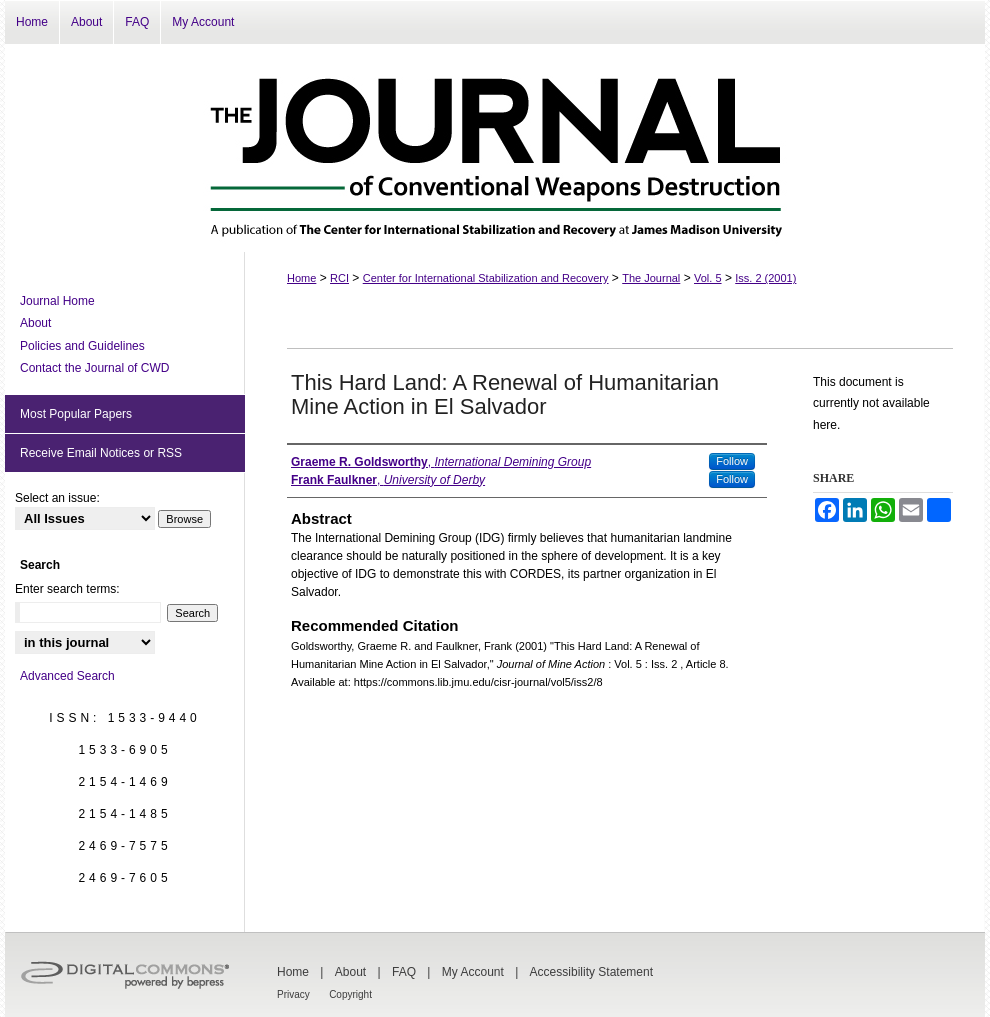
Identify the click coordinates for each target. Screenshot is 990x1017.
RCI (339, 278)
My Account (473, 972)
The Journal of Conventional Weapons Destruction (495, 148)
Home (301, 278)
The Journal (651, 278)
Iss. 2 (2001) (765, 278)
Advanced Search (67, 676)
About (35, 323)
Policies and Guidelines (82, 346)
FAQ (404, 972)
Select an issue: (57, 498)
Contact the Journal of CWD (94, 368)
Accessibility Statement (591, 972)
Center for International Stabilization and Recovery (486, 278)
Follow (732, 461)
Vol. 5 (708, 278)
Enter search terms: (67, 589)
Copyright (350, 994)
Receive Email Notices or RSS (101, 453)
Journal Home (57, 301)
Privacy (293, 994)
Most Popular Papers (76, 414)
